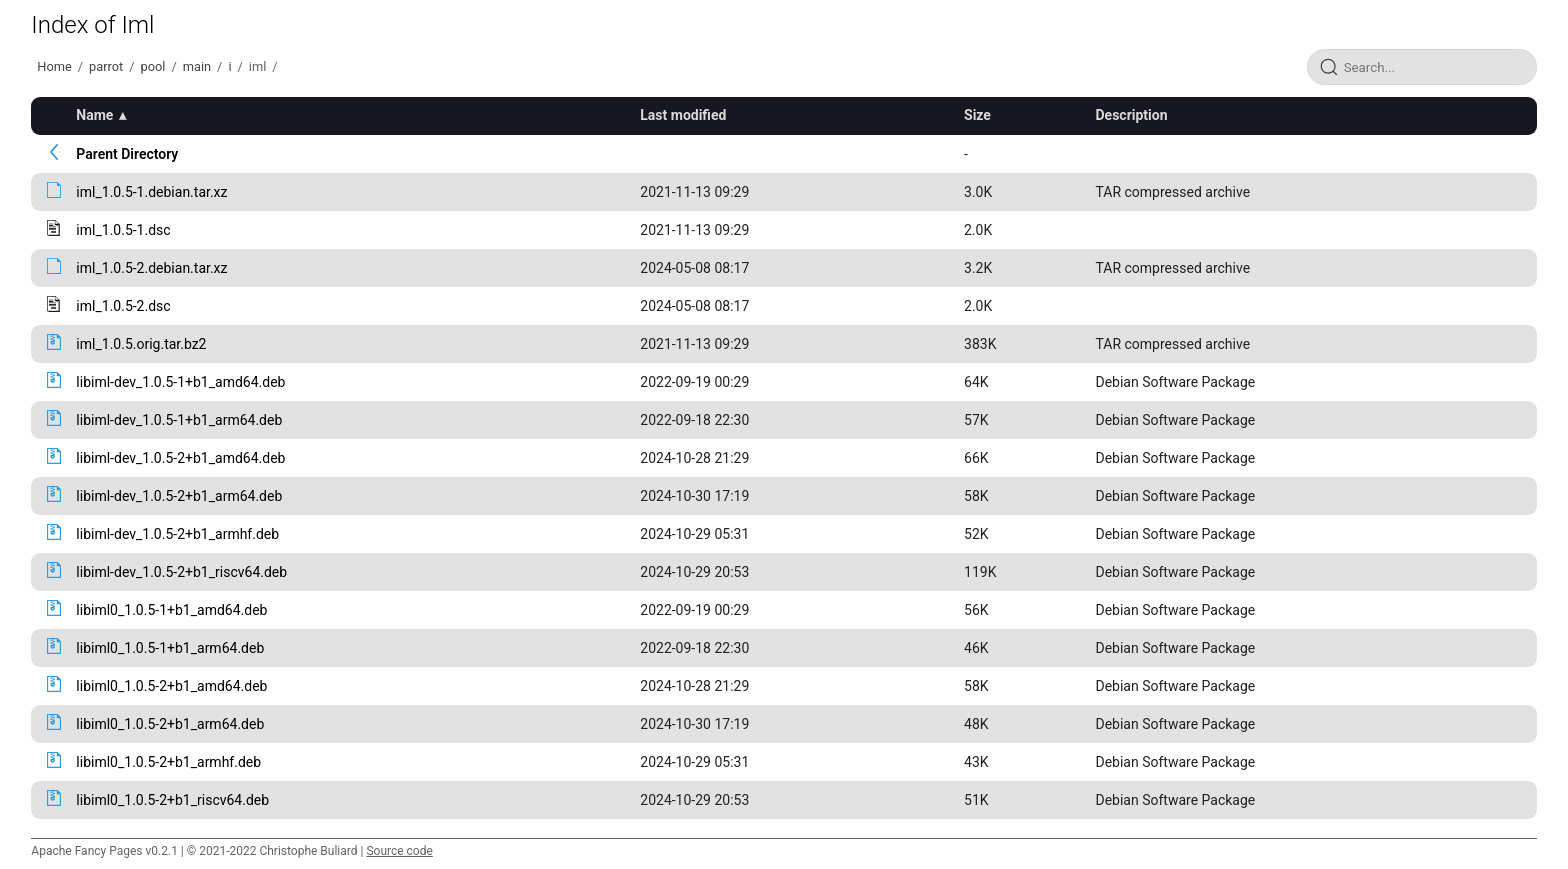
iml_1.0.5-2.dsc (123, 306)
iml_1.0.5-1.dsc (123, 230)
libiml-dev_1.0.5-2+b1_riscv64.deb (181, 572)
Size (977, 115)
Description (1131, 115)
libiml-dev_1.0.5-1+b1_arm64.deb (179, 420)
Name (94, 115)
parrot (106, 66)
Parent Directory (127, 154)
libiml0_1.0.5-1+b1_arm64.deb (170, 648)
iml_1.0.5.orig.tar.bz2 (141, 344)
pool (153, 66)
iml (257, 66)
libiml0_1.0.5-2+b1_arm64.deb (170, 724)
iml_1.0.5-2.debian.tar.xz (151, 268)
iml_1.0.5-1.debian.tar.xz (151, 192)
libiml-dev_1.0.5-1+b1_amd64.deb (180, 382)
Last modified (683, 115)
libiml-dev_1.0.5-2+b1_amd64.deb (180, 458)
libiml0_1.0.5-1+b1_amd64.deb (171, 610)
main (197, 66)
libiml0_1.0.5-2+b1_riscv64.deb (172, 800)
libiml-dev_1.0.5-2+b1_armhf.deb (177, 534)
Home (54, 66)
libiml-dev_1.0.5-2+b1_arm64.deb (179, 496)
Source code (399, 851)
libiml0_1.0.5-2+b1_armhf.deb (168, 762)
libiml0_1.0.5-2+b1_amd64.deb (171, 686)
